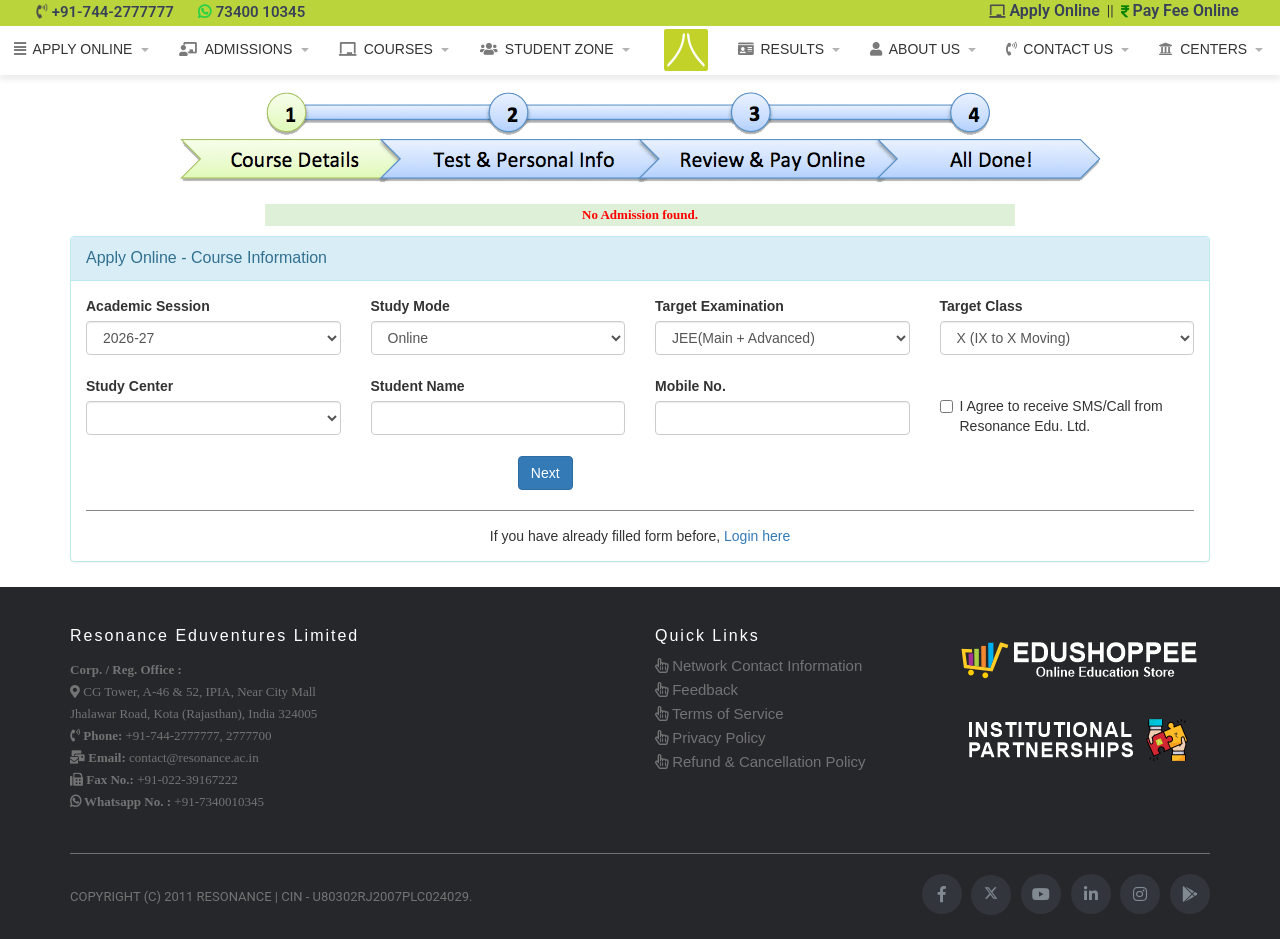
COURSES (386, 49)
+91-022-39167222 (187, 779)
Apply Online (1044, 10)
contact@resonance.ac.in (194, 757)
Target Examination (719, 306)
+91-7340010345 (219, 801)
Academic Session (148, 306)
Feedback (696, 689)
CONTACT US (1059, 49)
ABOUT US (915, 49)
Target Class (981, 306)
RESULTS (781, 49)
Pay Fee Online (1180, 10)
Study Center (129, 386)
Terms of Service (719, 713)
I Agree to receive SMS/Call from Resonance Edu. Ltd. (1051, 416)
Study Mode (410, 306)
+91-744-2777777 (113, 12)
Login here (757, 536)
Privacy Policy (710, 737)
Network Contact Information (758, 665)
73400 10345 (260, 12)
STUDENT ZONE (547, 49)
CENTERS (1203, 49)
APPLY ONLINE (73, 49)
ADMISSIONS (235, 49)
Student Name (418, 386)
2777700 (249, 735)
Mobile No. (690, 386)
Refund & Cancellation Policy (760, 761)
